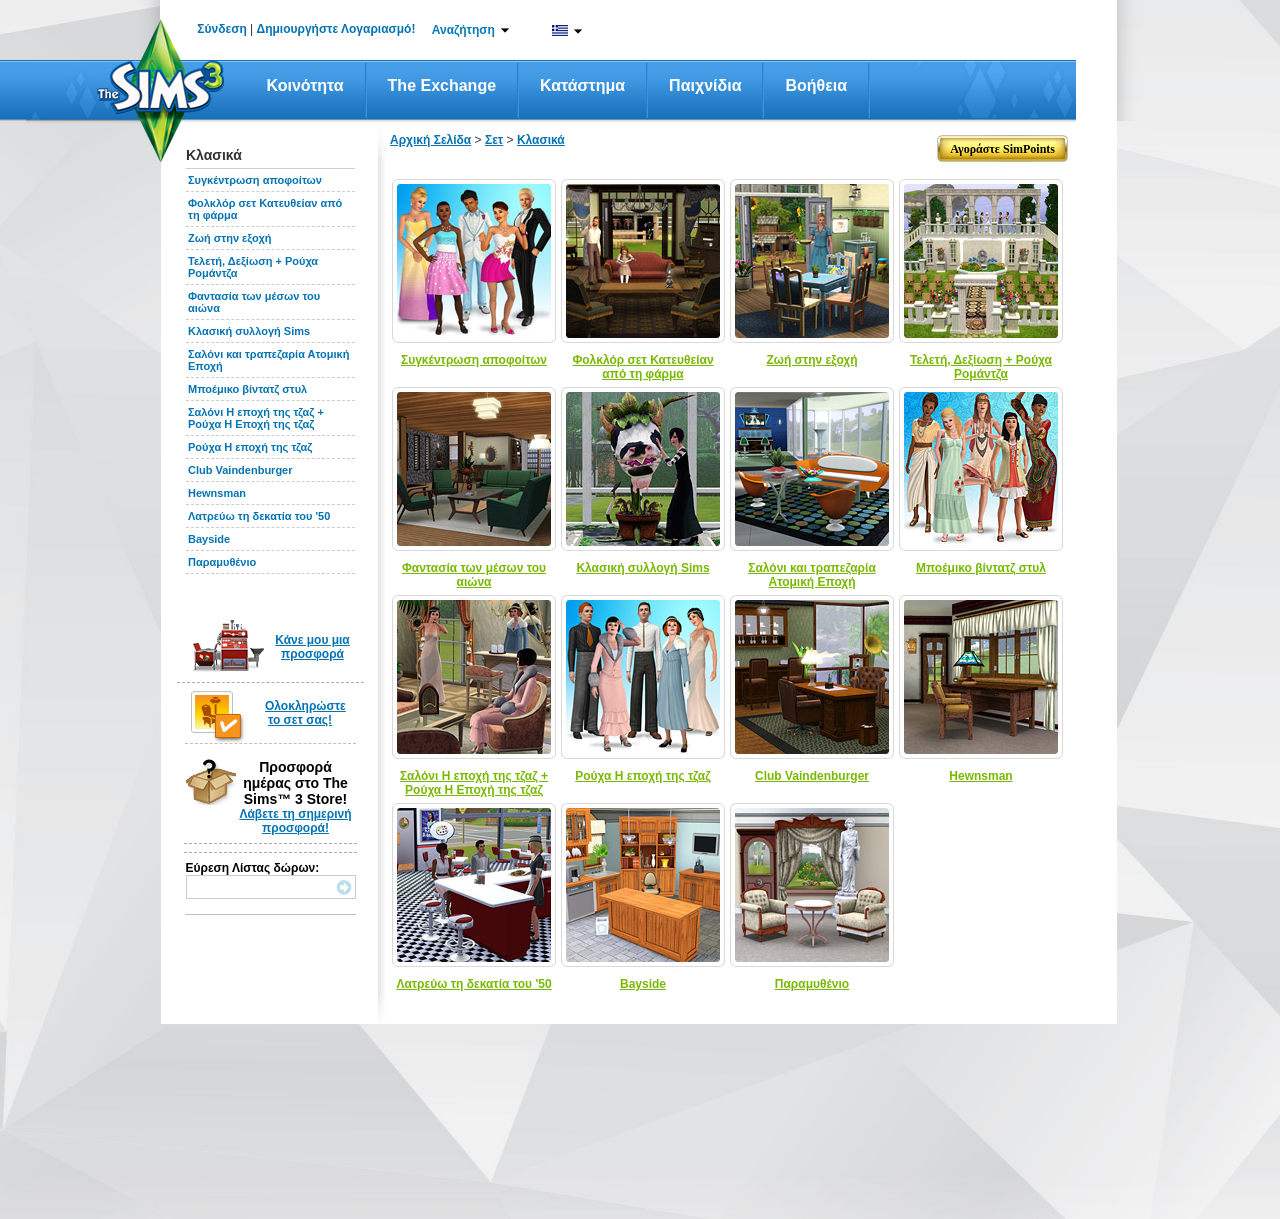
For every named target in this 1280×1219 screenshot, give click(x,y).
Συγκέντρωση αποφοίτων (255, 180)
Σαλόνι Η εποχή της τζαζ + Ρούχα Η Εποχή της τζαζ (256, 418)
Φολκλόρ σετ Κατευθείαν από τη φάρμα (642, 367)
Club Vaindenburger (240, 470)
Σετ (494, 140)
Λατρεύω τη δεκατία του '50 (259, 516)
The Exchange (442, 85)
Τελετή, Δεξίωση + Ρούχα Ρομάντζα (981, 367)
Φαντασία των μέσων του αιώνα (474, 575)
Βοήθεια (816, 85)
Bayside (209, 539)
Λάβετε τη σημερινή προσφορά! (295, 821)
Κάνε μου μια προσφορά (312, 647)
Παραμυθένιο (222, 562)
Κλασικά (541, 140)
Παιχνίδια (705, 85)
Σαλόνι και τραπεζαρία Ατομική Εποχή (812, 575)
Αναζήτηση (463, 30)
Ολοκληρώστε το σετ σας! (305, 713)
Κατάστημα (582, 85)
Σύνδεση (221, 29)
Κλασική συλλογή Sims (249, 331)
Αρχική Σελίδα (430, 140)
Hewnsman (217, 493)
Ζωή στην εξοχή (229, 238)
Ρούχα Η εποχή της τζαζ (250, 447)
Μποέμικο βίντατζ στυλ (247, 389)
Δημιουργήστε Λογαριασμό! (336, 29)
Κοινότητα (305, 85)
